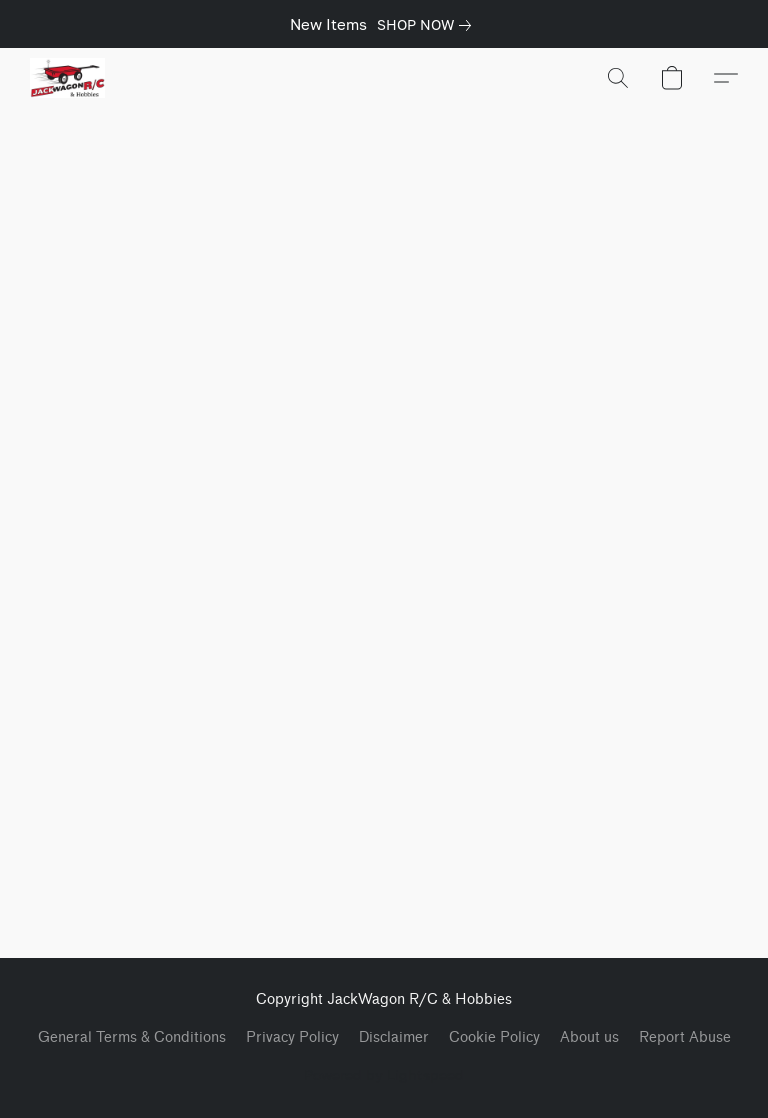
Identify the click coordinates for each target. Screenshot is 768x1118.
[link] (428, 25)
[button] (67, 78)
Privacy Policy (292, 1037)
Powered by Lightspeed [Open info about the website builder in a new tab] (384, 1074)
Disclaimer (394, 1037)
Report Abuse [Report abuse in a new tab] (685, 1037)
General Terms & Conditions (132, 1037)
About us (589, 1037)
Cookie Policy (494, 1037)
